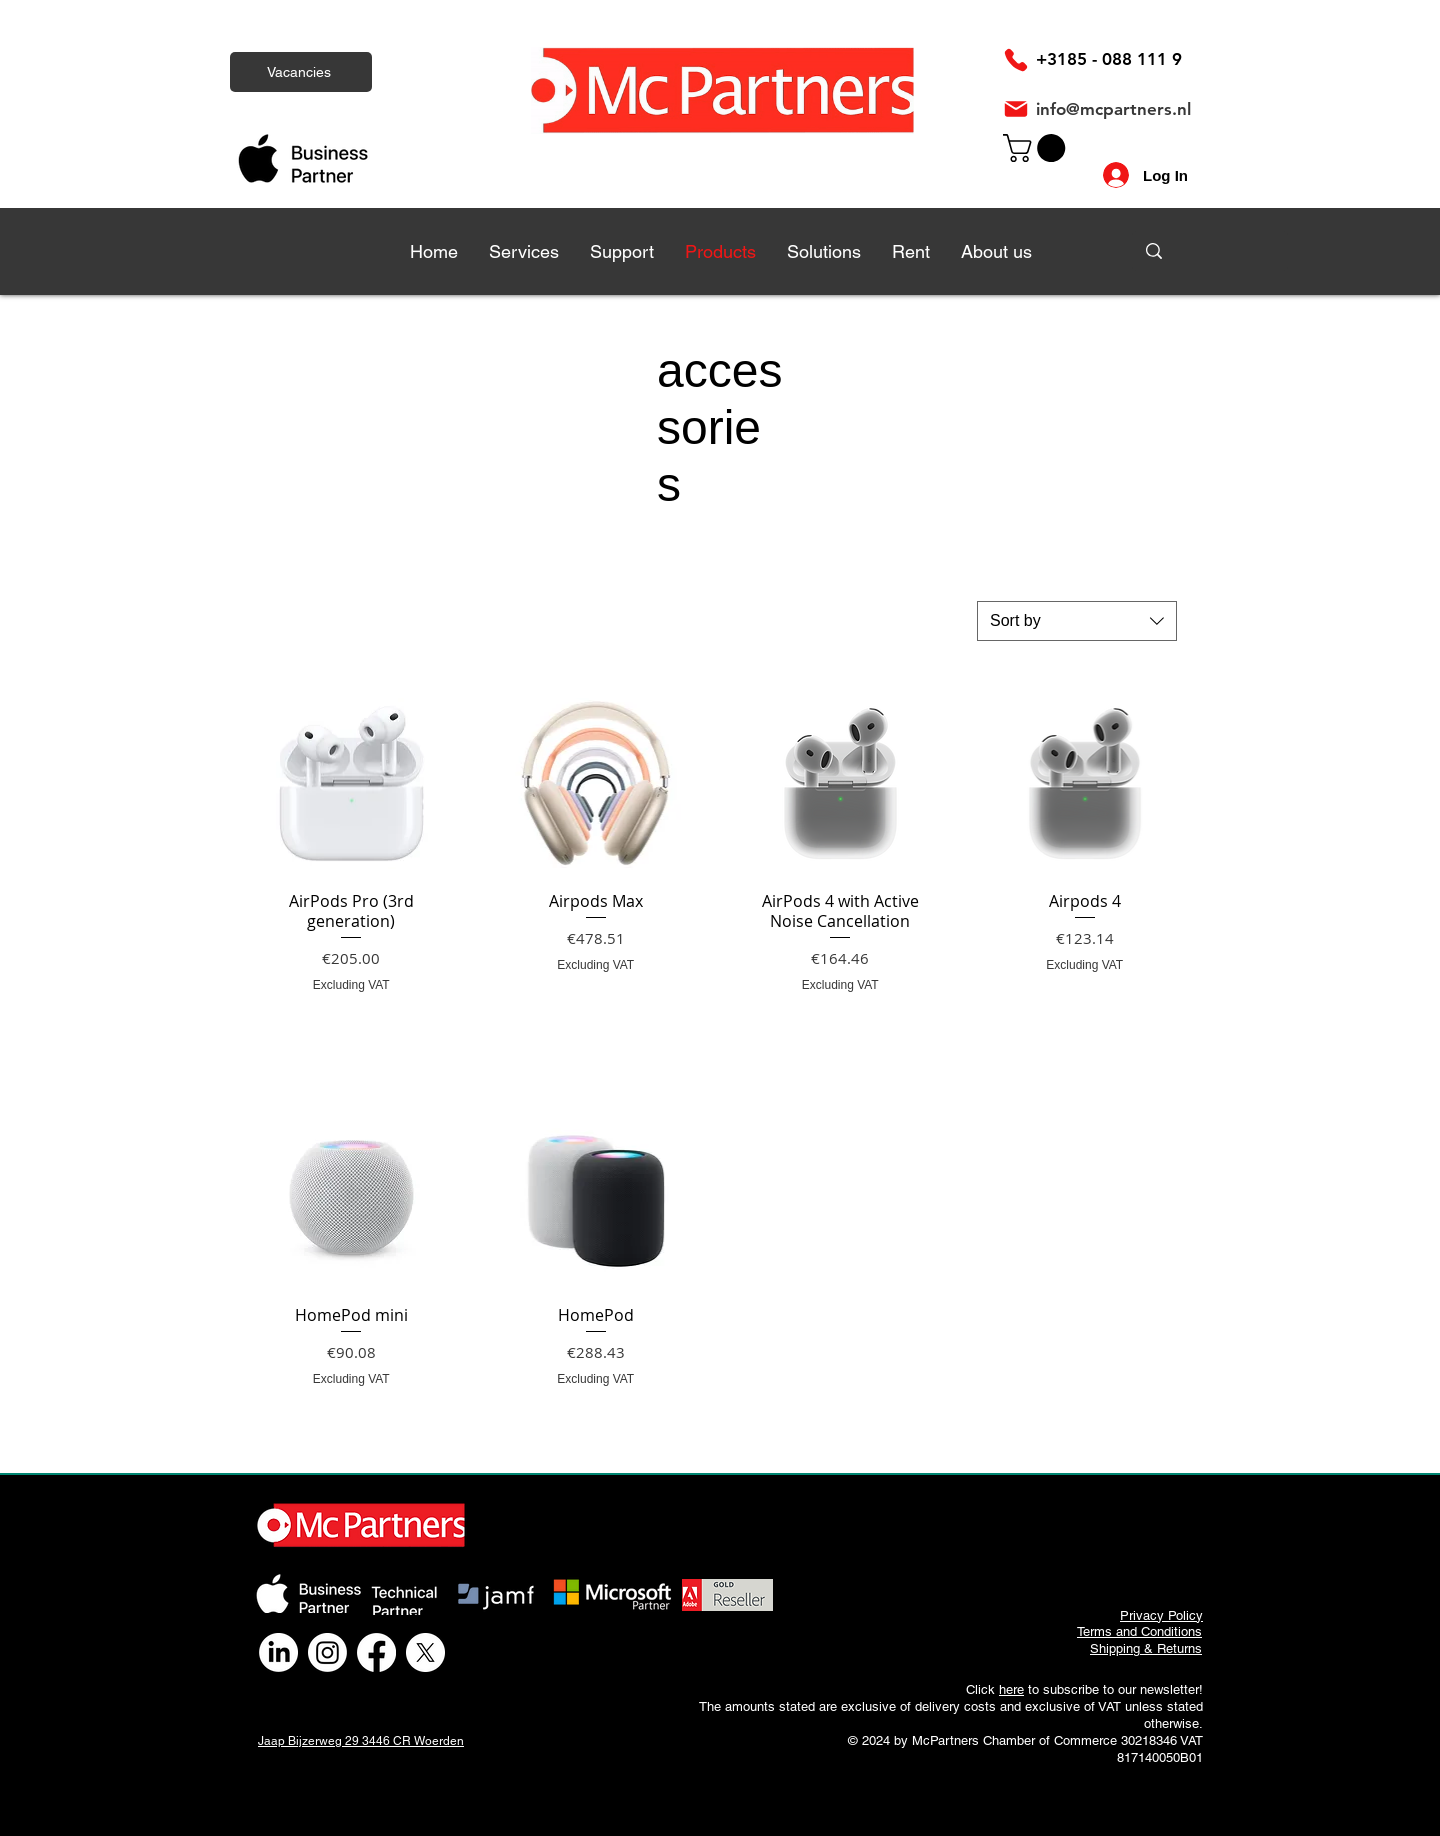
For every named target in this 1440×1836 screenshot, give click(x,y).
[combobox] (1077, 621)
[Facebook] (376, 1652)
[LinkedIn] (278, 1652)
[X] (425, 1652)
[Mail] (1016, 109)
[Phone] (1016, 60)
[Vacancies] (301, 72)
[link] (1037, 148)
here (1011, 1689)
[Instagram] (327, 1652)
